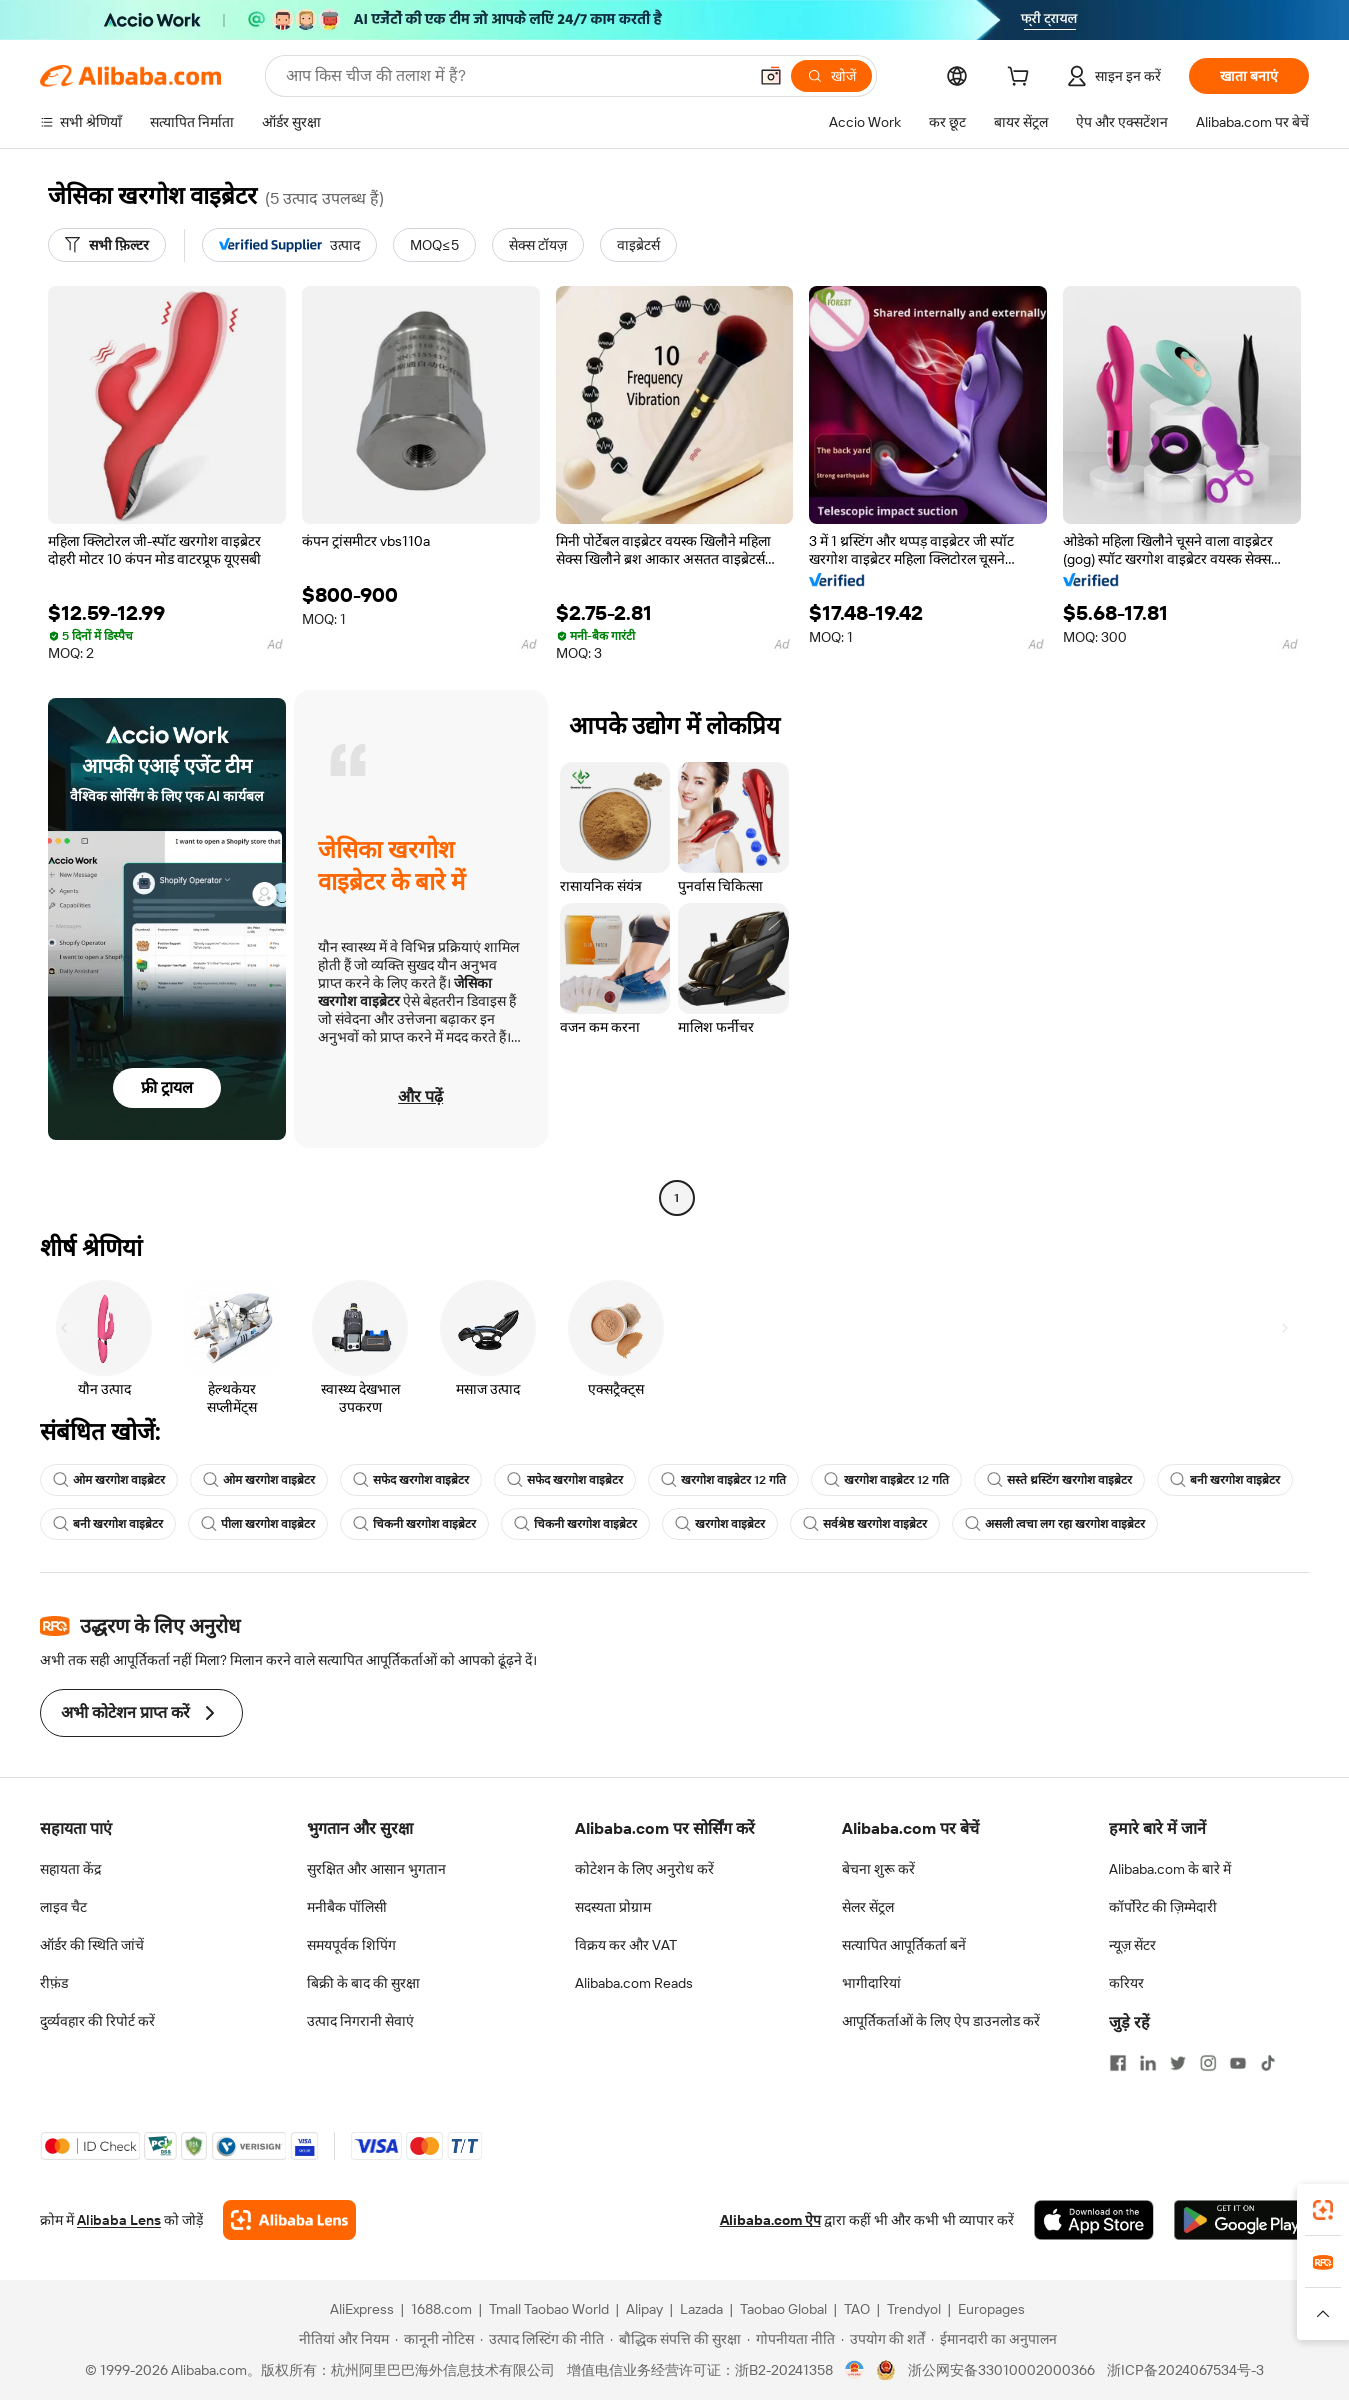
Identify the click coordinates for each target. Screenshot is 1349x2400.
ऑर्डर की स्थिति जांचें (92, 1945)
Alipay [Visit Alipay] (644, 2309)
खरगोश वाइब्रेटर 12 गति (723, 1480)
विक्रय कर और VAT (626, 1945)
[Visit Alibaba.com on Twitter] (1178, 2063)
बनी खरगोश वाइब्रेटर (1225, 1480)
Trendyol (914, 2309)
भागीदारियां (871, 1983)
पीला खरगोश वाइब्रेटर (258, 1524)
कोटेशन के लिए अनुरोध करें (644, 1869)
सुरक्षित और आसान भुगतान (376, 1869)
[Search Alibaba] (514, 76)
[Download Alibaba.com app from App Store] (1094, 2220)
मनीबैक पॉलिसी (347, 1907)
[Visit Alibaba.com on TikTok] (1268, 2063)
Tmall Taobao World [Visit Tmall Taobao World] (549, 2309)
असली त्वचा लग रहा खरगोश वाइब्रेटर (1055, 1524)
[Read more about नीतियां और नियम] (341, 2339)
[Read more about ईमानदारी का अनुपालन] (994, 2339)
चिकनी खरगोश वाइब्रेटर (414, 1524)
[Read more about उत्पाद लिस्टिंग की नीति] (542, 2339)
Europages (991, 2309)
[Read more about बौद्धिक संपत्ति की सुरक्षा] (675, 2339)
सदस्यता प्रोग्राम (613, 1907)
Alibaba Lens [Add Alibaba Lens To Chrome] (119, 2220)
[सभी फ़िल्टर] (107, 245)
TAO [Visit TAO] (857, 2309)
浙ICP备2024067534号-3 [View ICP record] (1185, 2370)
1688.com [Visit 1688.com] (441, 2309)
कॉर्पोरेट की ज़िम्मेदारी (1163, 1907)
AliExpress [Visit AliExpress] (362, 2309)
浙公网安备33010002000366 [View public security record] (1001, 2370)
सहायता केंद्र (70, 1869)
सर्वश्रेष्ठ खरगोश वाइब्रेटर (865, 1524)
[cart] (1022, 79)
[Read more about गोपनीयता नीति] (791, 2339)
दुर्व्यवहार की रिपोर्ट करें (97, 2021)
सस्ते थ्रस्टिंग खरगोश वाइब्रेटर (1059, 1480)
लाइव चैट (63, 1907)
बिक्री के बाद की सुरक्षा (363, 1983)
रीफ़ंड (54, 1983)
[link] (1323, 2210)
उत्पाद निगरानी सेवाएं (360, 2021)
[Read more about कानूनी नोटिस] (434, 2339)
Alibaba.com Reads (634, 1983)
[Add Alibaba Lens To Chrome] (289, 2220)
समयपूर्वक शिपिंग (351, 1945)
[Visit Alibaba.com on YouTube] (1238, 2063)
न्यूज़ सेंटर (1132, 1945)
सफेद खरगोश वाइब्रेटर (411, 1480)
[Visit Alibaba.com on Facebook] (1118, 2063)
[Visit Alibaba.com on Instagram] (1208, 2063)
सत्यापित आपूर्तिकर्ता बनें (904, 1945)
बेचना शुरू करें (878, 1869)
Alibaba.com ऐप (770, 2220)
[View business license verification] (854, 2370)
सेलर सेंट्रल (868, 1907)
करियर (1126, 1983)
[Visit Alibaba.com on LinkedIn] (1148, 2063)
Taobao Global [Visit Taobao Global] (783, 2309)
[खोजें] (831, 76)
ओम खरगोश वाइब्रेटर (109, 1480)
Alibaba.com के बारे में (1170, 1869)
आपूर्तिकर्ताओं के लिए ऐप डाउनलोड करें (941, 2021)
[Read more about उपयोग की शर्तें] (883, 2339)
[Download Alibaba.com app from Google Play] (1241, 2220)
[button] (771, 76)
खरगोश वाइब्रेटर (720, 1524)
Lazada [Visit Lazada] (701, 2309)
